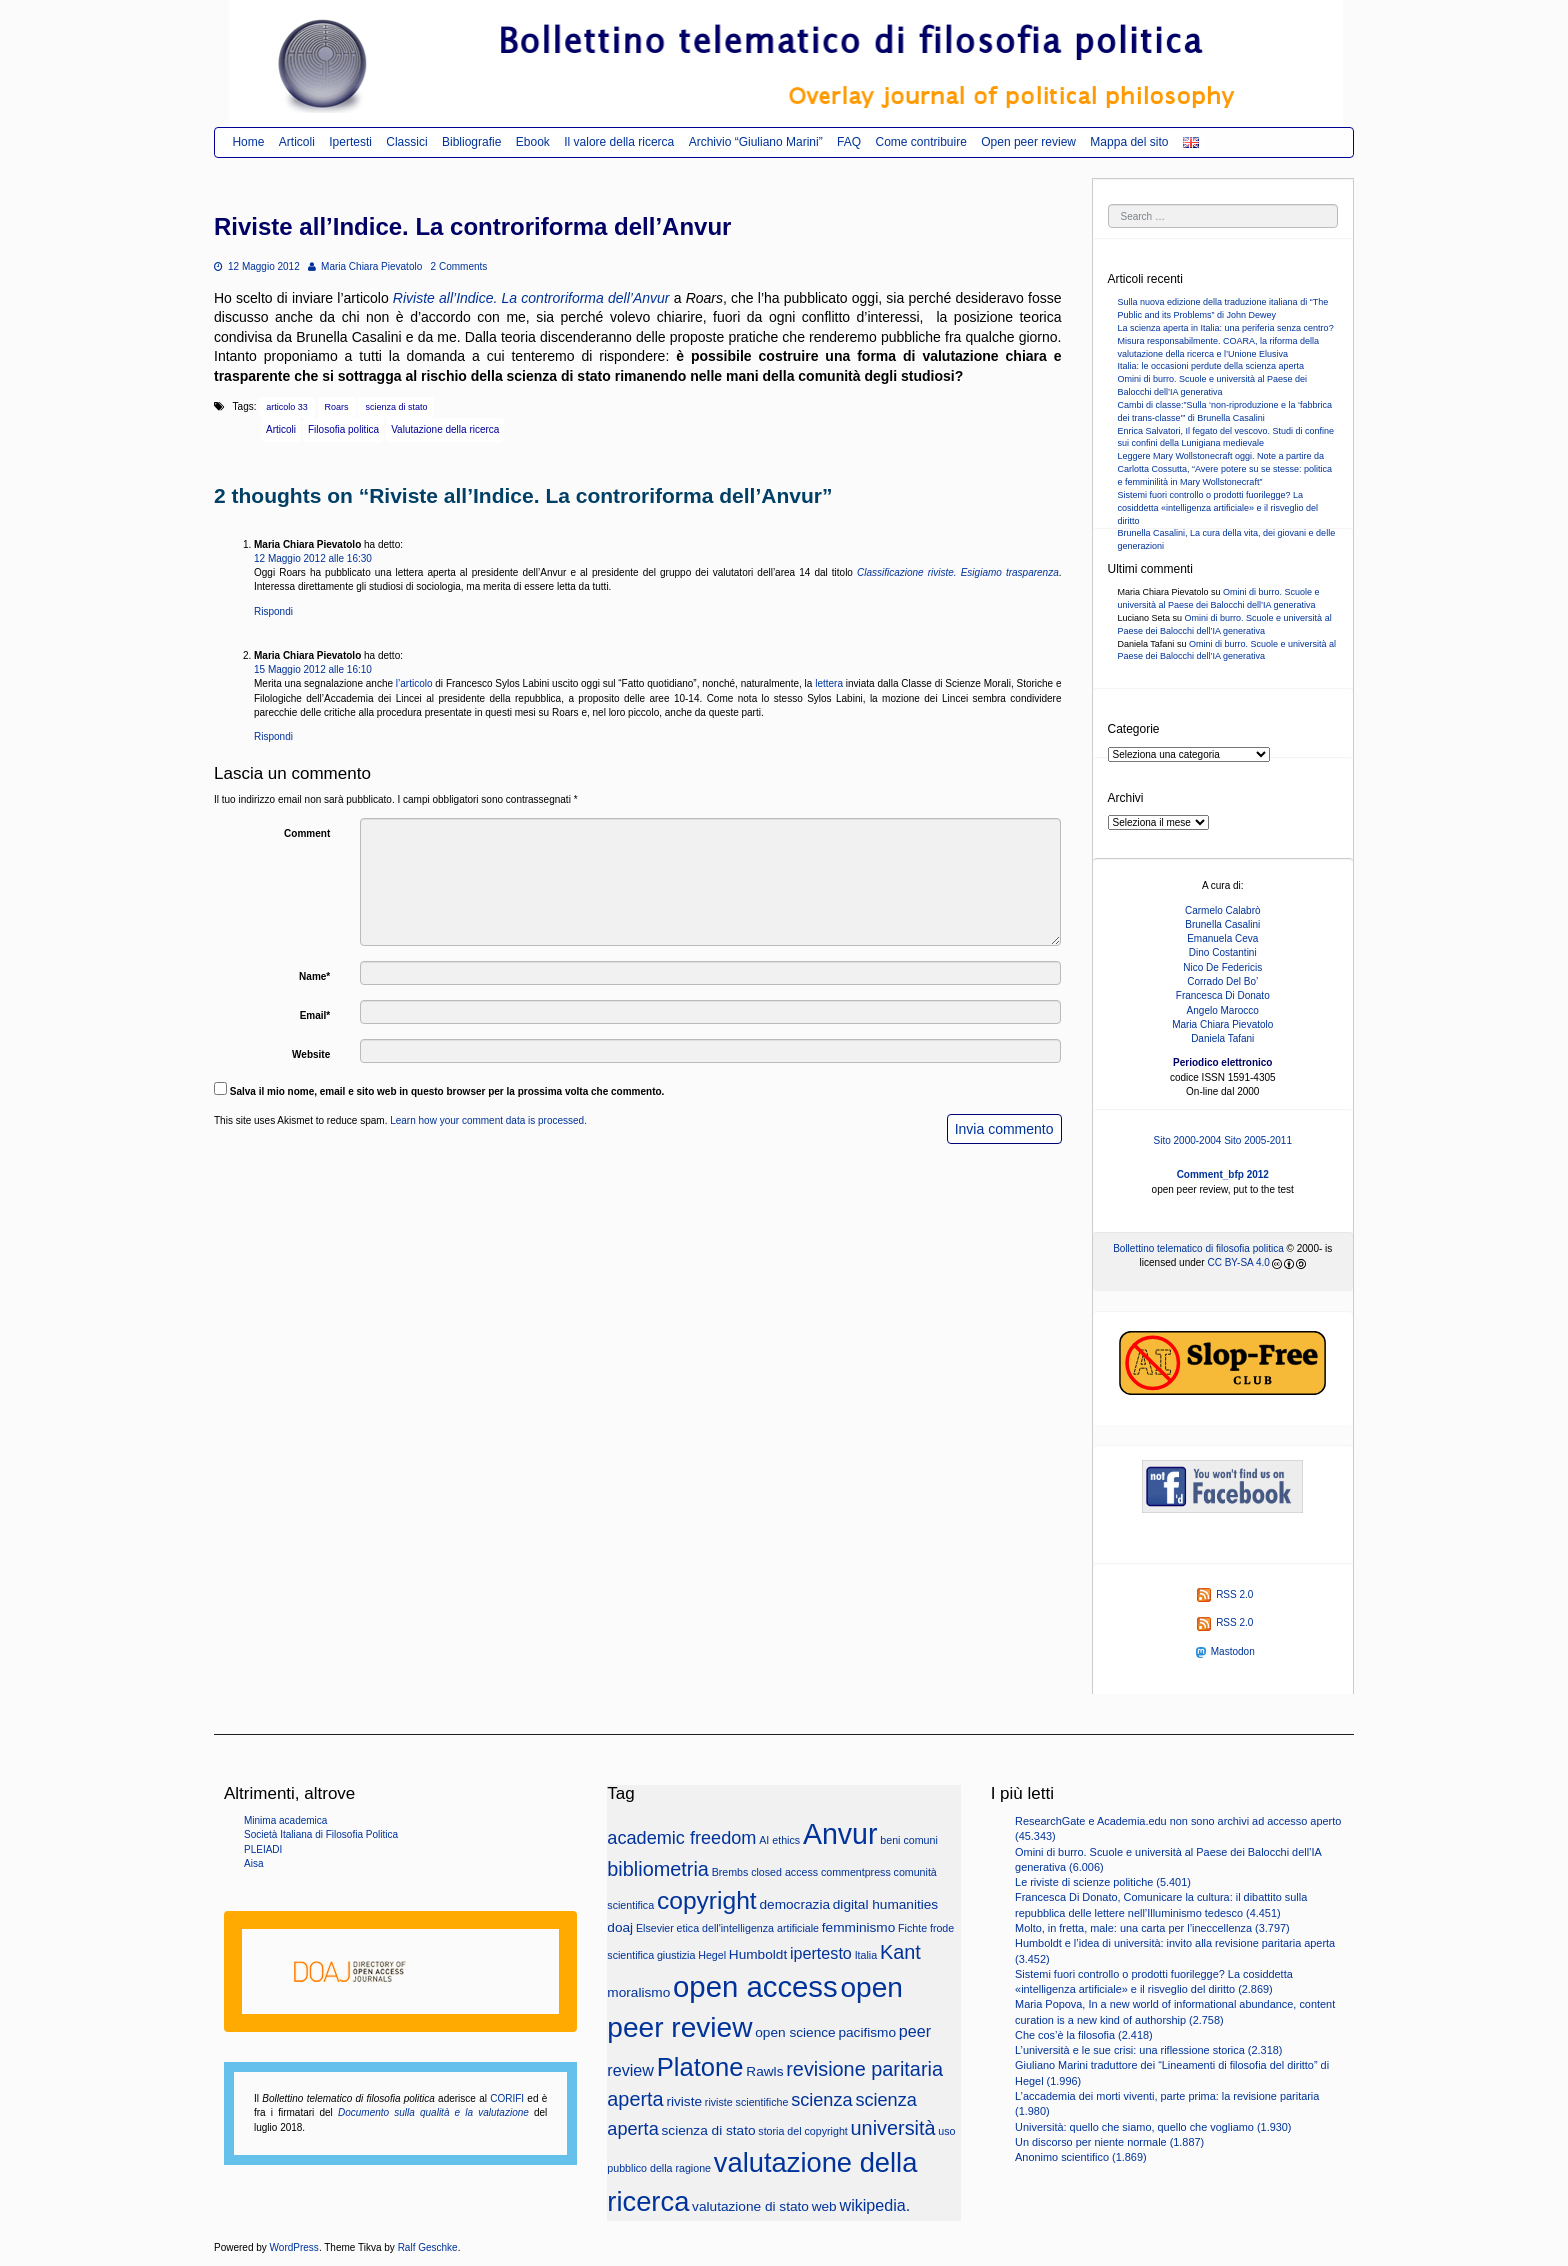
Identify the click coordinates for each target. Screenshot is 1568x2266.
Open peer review (1028, 142)
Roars (337, 407)
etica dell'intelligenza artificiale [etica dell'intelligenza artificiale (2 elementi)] (748, 1928)
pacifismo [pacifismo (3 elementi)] (867, 2032)
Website (311, 1054)
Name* (314, 976)
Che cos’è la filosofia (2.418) (1084, 2035)
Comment (307, 833)
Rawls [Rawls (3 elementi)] (764, 2071)
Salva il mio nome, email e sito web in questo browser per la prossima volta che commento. (447, 1091)
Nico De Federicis (1222, 967)
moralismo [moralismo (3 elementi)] (638, 1992)
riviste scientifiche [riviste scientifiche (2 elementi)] (747, 2102)
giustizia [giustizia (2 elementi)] (676, 1955)
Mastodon (1225, 1651)
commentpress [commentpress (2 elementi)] (856, 1872)
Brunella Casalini (1222, 924)
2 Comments (459, 266)
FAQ (849, 142)
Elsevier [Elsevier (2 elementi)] (655, 1928)
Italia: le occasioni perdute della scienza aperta (1211, 366)
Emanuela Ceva (1222, 938)
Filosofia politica (343, 429)
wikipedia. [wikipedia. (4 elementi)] (874, 2205)
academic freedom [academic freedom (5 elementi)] (681, 1838)
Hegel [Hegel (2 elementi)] (712, 1955)
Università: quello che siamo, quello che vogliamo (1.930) (1153, 2127)
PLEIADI (263, 1849)
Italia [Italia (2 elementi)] (866, 1955)
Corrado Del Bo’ (1222, 981)
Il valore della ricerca (619, 142)
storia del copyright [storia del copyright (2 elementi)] (802, 2131)
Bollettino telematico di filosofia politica (1198, 1248)
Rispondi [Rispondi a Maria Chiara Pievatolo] (273, 611)
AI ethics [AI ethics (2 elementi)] (779, 1840)
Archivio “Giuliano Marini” (756, 142)
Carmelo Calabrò (1223, 910)
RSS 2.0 (1225, 1594)
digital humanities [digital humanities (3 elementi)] (885, 1904)
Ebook (533, 142)
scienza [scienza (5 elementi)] (821, 2100)
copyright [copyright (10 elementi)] (707, 1900)
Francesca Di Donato (1223, 995)
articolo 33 (287, 407)
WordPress (294, 2247)
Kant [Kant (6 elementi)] (900, 1952)
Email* (315, 1015)
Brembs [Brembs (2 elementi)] (730, 1872)
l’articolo (414, 683)
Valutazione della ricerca (445, 429)
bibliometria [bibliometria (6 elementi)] (658, 1869)
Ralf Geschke (428, 2247)
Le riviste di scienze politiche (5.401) (1103, 1882)
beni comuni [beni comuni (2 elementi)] (908, 1840)
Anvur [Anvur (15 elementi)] (840, 1834)
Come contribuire (920, 142)
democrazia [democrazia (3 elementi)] (794, 1904)
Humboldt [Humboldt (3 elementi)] (758, 1954)
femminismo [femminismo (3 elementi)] (859, 1927)
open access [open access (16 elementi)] (755, 1986)
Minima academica (285, 1820)
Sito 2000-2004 (1188, 1140)
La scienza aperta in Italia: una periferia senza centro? (1226, 328)
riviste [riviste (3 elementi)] (684, 2101)
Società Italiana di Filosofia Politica (321, 1834)
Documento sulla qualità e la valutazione (433, 2112)
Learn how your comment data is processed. (488, 1120)
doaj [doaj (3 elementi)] (620, 1927)
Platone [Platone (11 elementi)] (700, 2067)
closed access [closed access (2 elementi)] (784, 1872)
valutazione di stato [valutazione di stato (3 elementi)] (750, 2206)
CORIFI (507, 2098)
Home (248, 142)
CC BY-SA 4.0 (1238, 1262)
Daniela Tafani (1222, 1038)
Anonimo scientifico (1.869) (1081, 2157)
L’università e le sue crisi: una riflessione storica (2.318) (1148, 2050)
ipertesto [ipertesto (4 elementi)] (821, 1953)
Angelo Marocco (1223, 1010)
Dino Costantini (1223, 952)
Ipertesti (350, 142)
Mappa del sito (1129, 142)
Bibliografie (471, 142)
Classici (406, 142)
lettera (829, 683)
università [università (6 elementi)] (893, 2128)
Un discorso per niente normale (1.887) (1109, 2142)
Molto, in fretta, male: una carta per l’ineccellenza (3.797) (1152, 1928)
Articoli (297, 142)
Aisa (253, 1863)
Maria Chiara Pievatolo (365, 266)
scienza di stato (396, 407)
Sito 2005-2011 (1258, 1140)
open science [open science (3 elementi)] (795, 2032)
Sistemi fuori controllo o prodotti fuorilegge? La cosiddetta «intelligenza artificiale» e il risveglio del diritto (1218, 508)
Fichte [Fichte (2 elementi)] (912, 1928)
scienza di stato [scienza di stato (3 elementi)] (709, 2130)
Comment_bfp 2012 (1223, 1174)
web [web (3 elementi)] (824, 2206)
